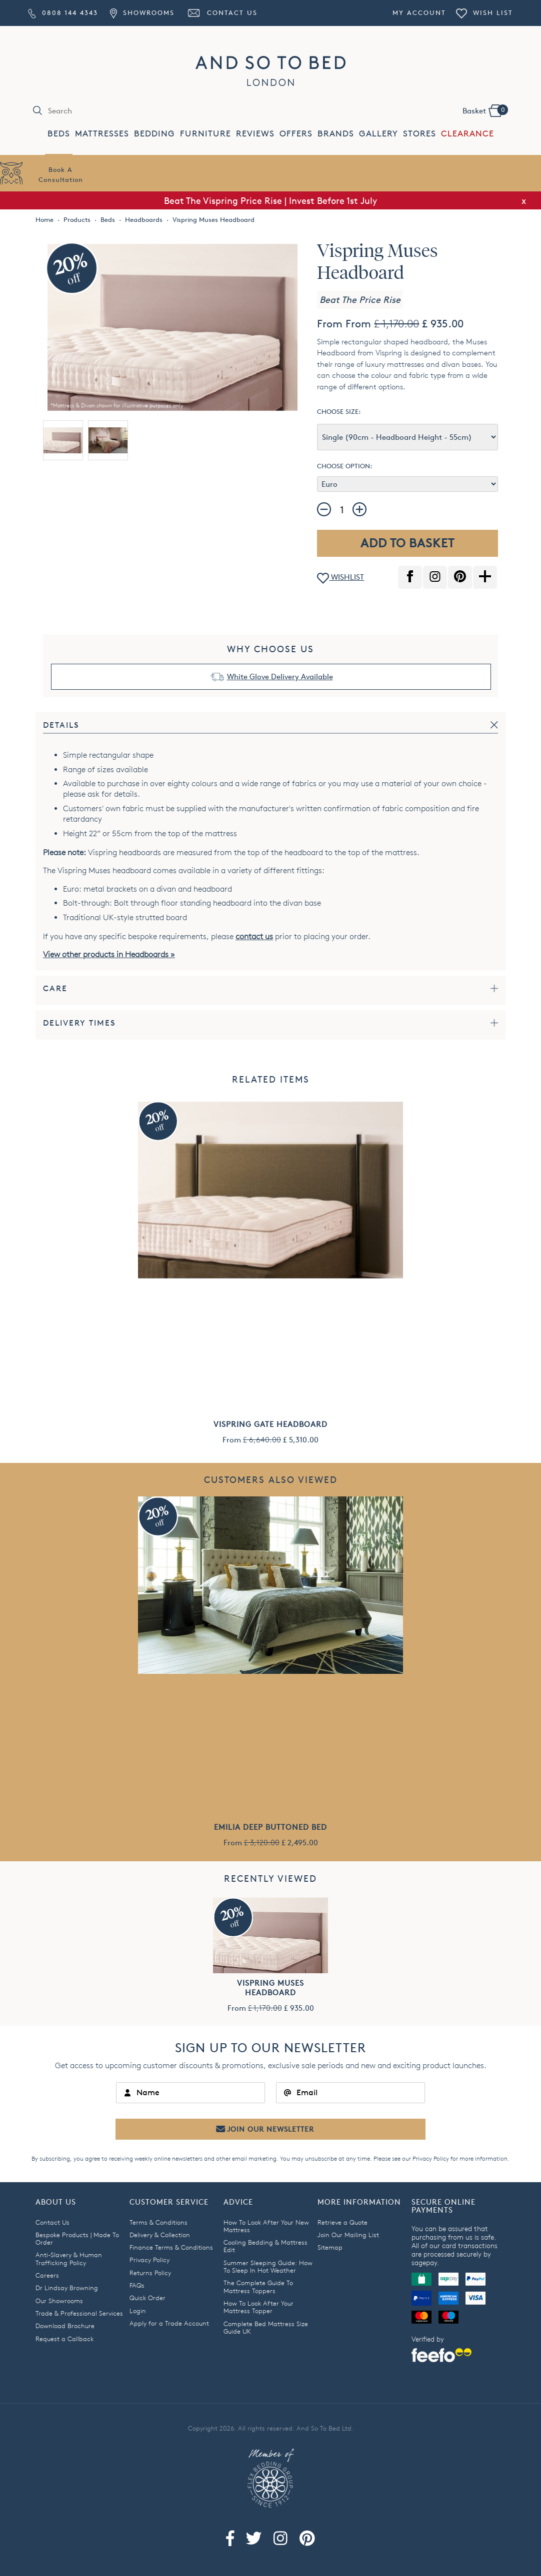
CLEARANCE (467, 133)
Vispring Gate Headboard (271, 1424)
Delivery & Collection (160, 2235)
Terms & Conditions (159, 2222)
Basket (485, 109)
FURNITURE (205, 133)
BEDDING (154, 133)
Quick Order (148, 2298)
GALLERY (378, 133)
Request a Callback (65, 2339)
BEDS (59, 133)
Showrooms (142, 12)
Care (55, 988)
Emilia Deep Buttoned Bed (270, 1827)
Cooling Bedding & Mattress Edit (266, 2246)
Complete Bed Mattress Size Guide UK (266, 2327)
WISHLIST (340, 578)
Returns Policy (150, 2273)
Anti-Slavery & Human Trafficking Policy (69, 2258)
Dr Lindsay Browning (67, 2288)
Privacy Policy (430, 2158)
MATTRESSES (102, 133)
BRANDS (336, 133)
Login (138, 2311)
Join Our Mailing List (348, 2235)
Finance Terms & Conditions (171, 2247)
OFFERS (296, 133)
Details (61, 725)
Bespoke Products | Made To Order (77, 2238)
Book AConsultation (60, 174)
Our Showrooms (59, 2301)
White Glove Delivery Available (280, 676)
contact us (254, 936)
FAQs (137, 2285)
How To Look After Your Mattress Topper (259, 2307)
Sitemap (330, 2247)
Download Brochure (65, 2326)
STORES (419, 133)
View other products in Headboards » (109, 954)
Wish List (484, 12)
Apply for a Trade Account (169, 2323)
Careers (47, 2275)
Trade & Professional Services (79, 2313)
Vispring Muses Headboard (270, 1987)
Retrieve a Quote (343, 2222)
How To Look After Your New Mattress (266, 2226)
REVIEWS (255, 133)
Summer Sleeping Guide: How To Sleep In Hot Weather (268, 2266)
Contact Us (222, 12)
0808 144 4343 (63, 12)
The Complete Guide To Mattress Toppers (258, 2286)
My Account (419, 12)
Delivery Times (79, 1023)
